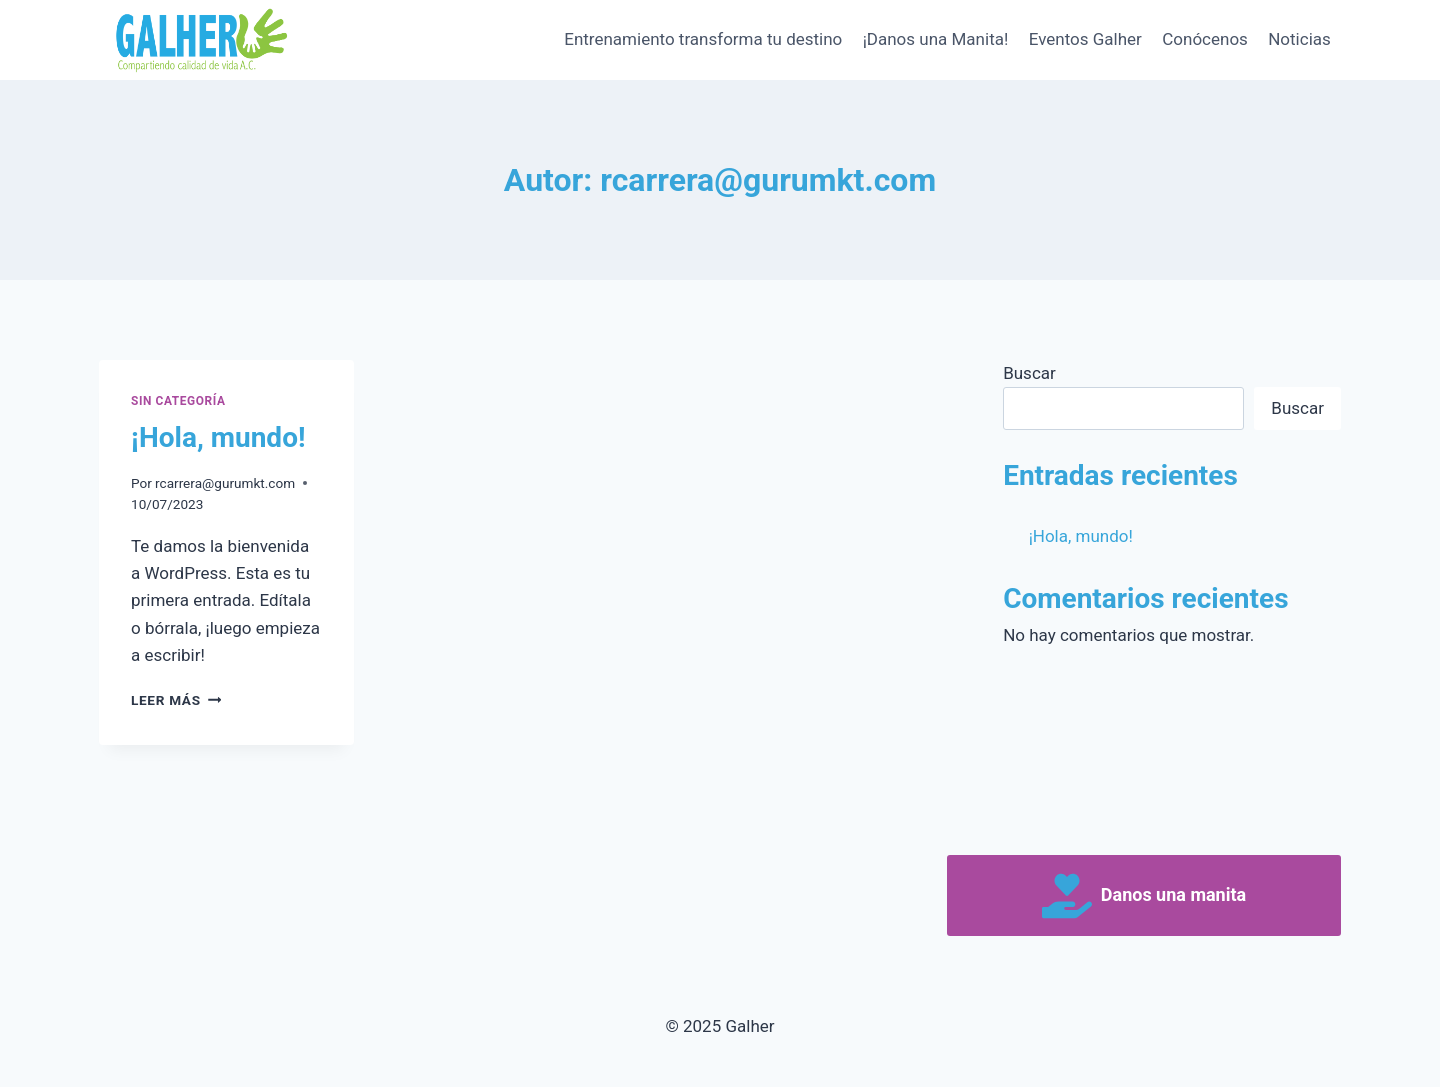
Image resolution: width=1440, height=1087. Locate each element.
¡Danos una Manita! (936, 39)
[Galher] (199, 39)
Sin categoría (178, 401)
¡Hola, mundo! (218, 437)
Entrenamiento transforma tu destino (703, 39)
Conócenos (1205, 39)
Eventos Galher (1085, 39)
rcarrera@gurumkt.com (225, 483)
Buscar (1029, 373)
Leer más (176, 700)
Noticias (1299, 39)
